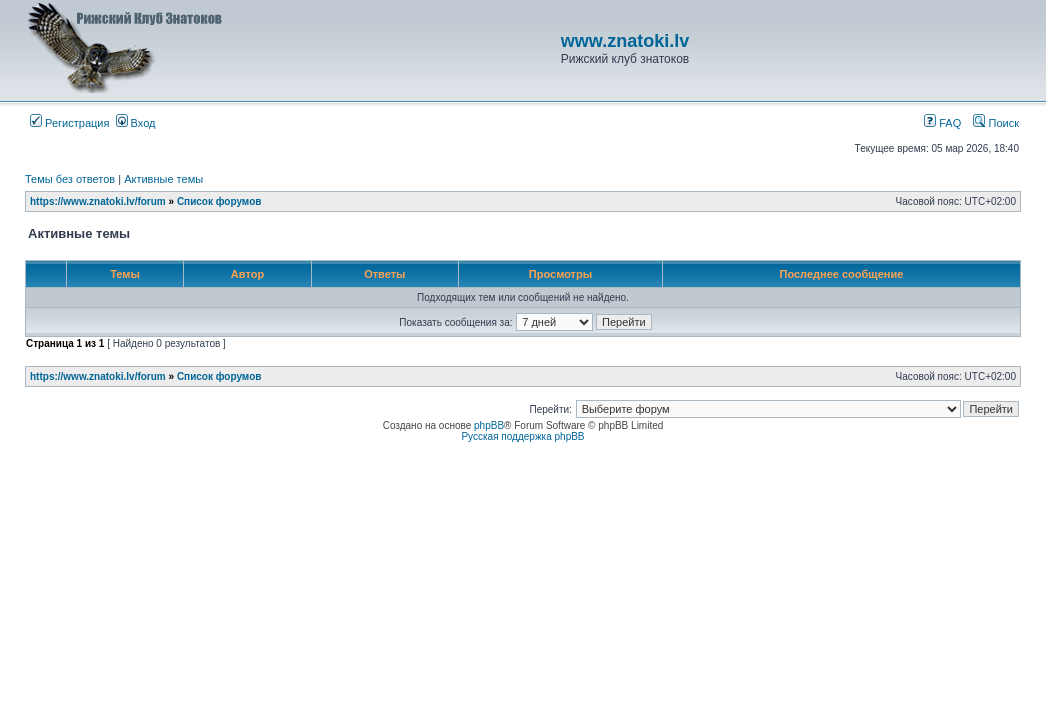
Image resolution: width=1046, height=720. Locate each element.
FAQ (942, 123)
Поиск (996, 123)
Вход (136, 123)
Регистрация (69, 123)
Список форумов (219, 201)
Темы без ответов (70, 179)
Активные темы (163, 179)
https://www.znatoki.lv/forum (98, 201)
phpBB (489, 425)
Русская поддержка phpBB (522, 436)
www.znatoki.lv (625, 41)
